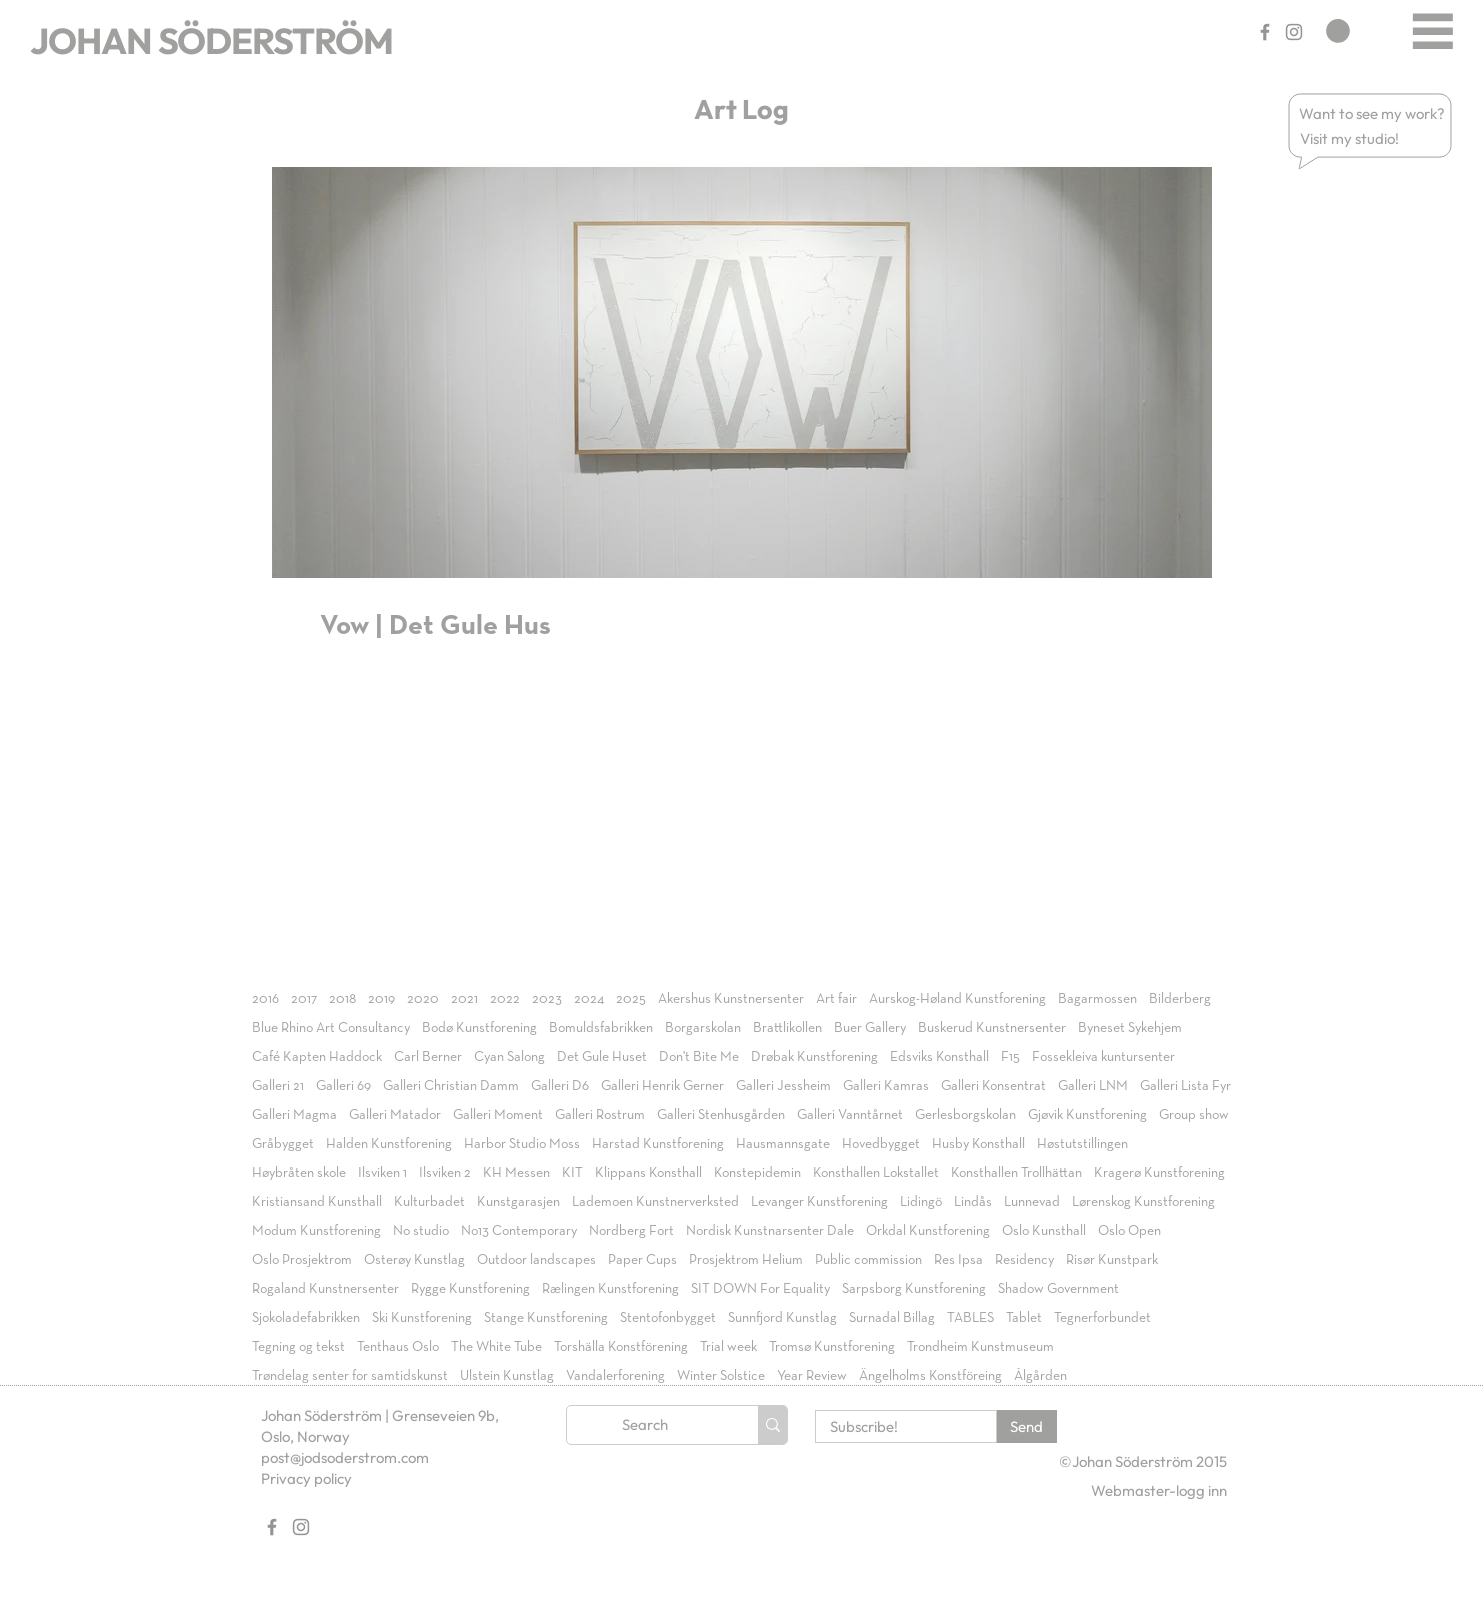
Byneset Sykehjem (1130, 1028)
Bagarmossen (1097, 999)
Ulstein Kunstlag (507, 1376)
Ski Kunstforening (422, 1318)
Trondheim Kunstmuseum (980, 1347)
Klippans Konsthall (648, 1173)
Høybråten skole (299, 1173)
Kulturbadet (429, 1202)
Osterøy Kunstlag (414, 1260)
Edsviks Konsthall (939, 1057)
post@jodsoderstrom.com (345, 1457)
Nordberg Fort (631, 1231)
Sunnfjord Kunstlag (782, 1318)
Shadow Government (1058, 1289)
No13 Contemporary (519, 1231)
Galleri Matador (395, 1115)
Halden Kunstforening (389, 1144)
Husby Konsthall (978, 1144)
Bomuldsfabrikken (601, 1028)
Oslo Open (1129, 1231)
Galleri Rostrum (600, 1115)
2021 (464, 999)
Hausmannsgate (783, 1144)
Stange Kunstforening (546, 1318)
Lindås (973, 1202)
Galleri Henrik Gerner (662, 1086)
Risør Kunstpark (1112, 1260)
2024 (589, 999)
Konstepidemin (757, 1173)
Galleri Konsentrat (993, 1086)
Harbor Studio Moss (522, 1144)
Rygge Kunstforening (470, 1289)
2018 (342, 999)
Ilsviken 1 (382, 1173)
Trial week (728, 1347)
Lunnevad (1032, 1202)
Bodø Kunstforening (479, 1028)
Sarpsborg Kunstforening (914, 1289)
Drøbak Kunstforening (814, 1057)
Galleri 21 (278, 1086)
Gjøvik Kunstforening (1087, 1115)
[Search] (645, 1425)
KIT (572, 1173)
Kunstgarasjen (518, 1202)
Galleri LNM (1093, 1086)
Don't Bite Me (699, 1057)
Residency (1024, 1260)
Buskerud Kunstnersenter (992, 1028)
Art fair (836, 999)
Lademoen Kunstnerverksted (655, 1202)
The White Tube (496, 1347)
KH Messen (516, 1173)
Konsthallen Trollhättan (1016, 1173)
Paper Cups (642, 1260)
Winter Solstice (721, 1376)
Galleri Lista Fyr (1185, 1086)
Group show (1194, 1115)
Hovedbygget (881, 1144)
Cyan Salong (509, 1057)
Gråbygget (283, 1144)
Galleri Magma (294, 1115)
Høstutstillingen (1082, 1144)
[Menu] (1432, 30)
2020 (423, 999)
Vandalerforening (615, 1376)
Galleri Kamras (886, 1086)
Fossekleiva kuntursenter (1103, 1057)
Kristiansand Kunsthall (317, 1202)
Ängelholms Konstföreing (930, 1376)
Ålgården (1040, 1376)
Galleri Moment (498, 1115)
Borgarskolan (703, 1028)
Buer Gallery (870, 1028)
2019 (381, 999)
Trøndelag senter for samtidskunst (350, 1376)
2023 (547, 999)
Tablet (1024, 1318)
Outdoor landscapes (536, 1260)
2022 (505, 999)
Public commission (868, 1260)
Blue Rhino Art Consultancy (331, 1028)
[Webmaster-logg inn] (1159, 1490)
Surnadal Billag (892, 1318)
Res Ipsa (958, 1260)
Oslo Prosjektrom (302, 1260)
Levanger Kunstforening (819, 1202)
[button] (1373, 113)
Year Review (812, 1376)
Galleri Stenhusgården (721, 1115)
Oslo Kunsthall (1044, 1231)
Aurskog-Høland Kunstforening (957, 999)
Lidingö (921, 1202)
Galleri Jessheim (783, 1086)
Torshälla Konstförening (621, 1347)
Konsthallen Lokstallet (876, 1173)
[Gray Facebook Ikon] (1265, 32)
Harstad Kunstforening (658, 1144)
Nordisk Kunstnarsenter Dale (770, 1231)
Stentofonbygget (668, 1318)
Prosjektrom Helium (746, 1260)
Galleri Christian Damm (451, 1086)
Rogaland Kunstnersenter (325, 1289)
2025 (631, 999)
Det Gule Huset (602, 1057)
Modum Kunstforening (316, 1231)
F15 (1010, 1057)
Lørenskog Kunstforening (1143, 1202)
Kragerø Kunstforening (1159, 1173)
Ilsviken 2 (445, 1173)
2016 (265, 999)
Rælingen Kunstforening (610, 1289)
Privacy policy (306, 1478)
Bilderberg (1180, 999)
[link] (1338, 31)
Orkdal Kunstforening (928, 1231)
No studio (421, 1231)
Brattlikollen (787, 1028)
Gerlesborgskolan (965, 1115)
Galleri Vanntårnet (850, 1115)
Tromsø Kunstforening (832, 1347)
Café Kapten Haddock (317, 1057)
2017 (304, 999)
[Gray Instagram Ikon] (1294, 32)
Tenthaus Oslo (398, 1347)
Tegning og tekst (298, 1347)
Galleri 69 (343, 1086)
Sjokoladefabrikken (306, 1318)
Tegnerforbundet (1102, 1318)
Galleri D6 (560, 1086)
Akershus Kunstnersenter (731, 999)
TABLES (970, 1318)
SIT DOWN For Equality (760, 1289)
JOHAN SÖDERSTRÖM (211, 40)
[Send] (1027, 1426)
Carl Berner (428, 1057)
